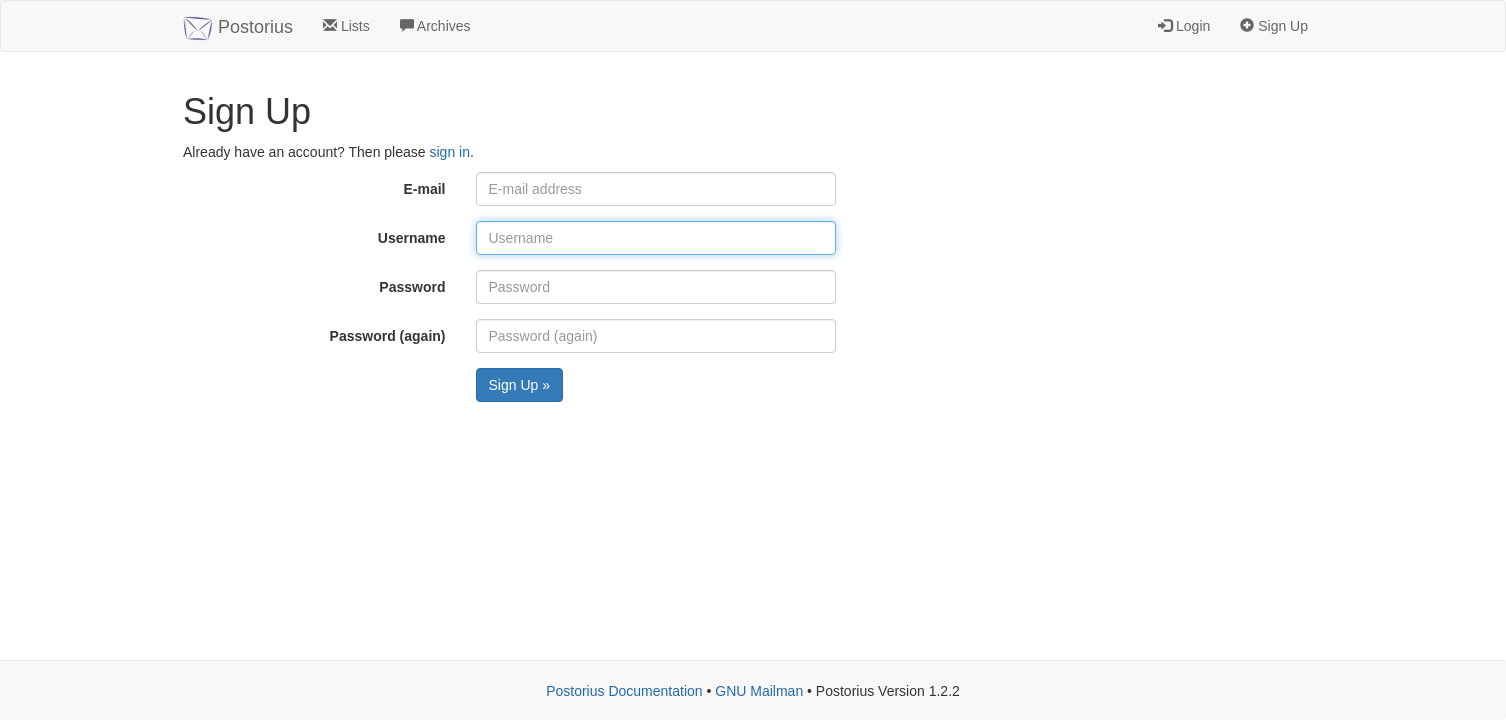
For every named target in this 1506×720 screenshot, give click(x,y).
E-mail (424, 189)
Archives (435, 26)
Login (1184, 26)
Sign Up (1274, 26)
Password (412, 287)
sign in (449, 152)
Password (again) (388, 336)
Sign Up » (519, 385)
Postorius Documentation (624, 691)
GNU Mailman (759, 691)
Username (412, 238)
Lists (346, 26)
